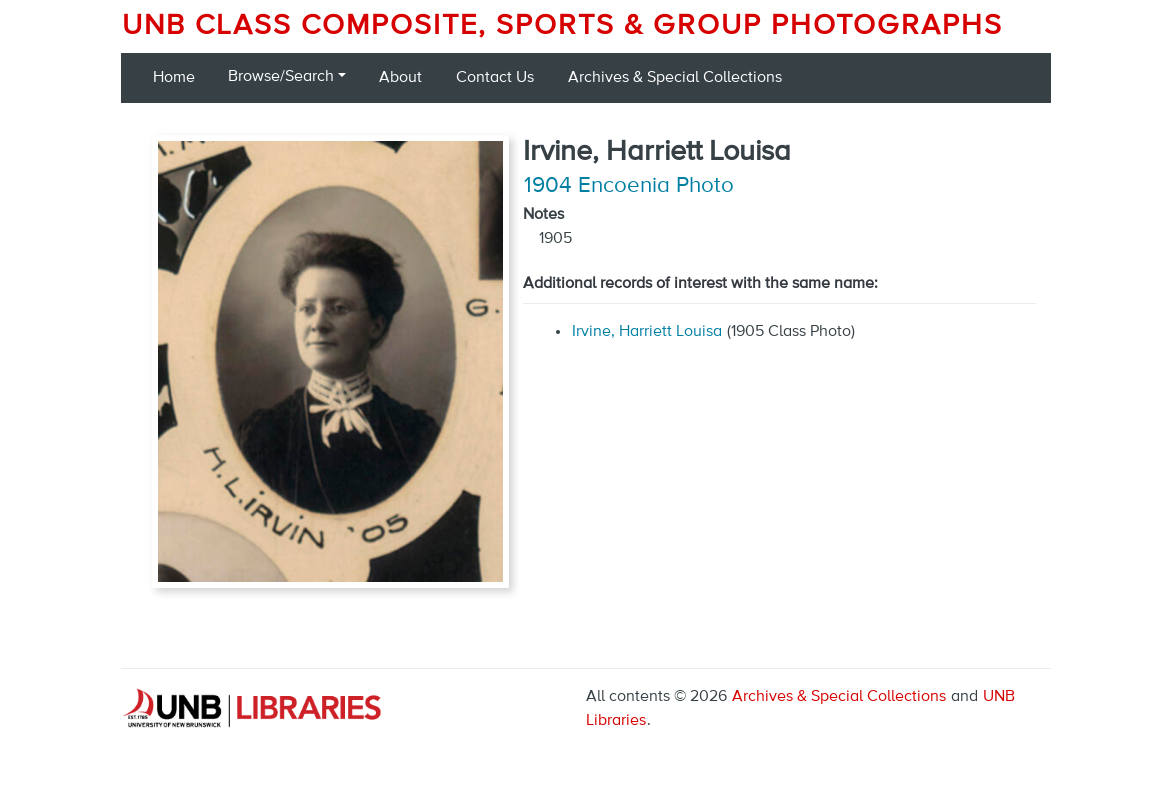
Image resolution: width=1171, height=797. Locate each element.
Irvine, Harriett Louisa (647, 332)
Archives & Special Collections (675, 78)
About (400, 78)
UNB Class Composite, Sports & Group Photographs (562, 26)
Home (174, 78)
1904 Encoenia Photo (629, 186)
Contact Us (495, 78)
